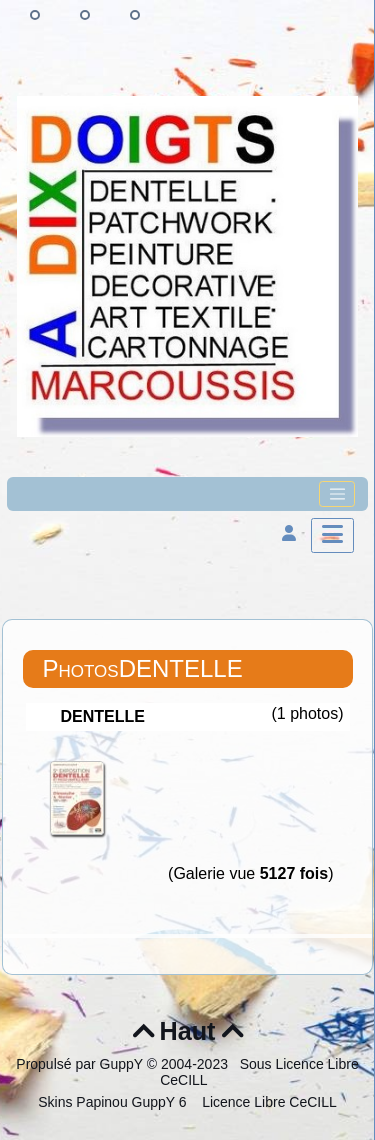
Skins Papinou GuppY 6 (116, 1102)
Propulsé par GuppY (81, 1064)
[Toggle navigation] (337, 494)
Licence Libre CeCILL (267, 1102)
